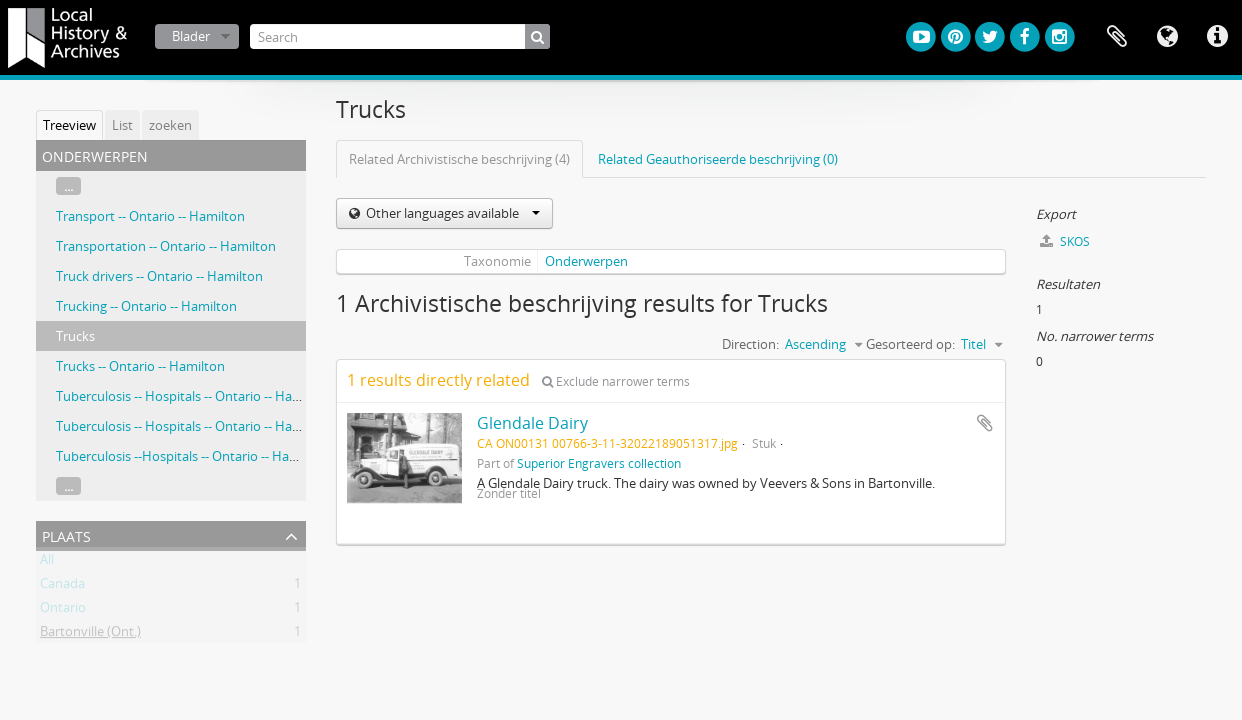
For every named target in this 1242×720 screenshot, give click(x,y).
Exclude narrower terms (616, 381)
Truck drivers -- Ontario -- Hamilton (159, 276)
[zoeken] (537, 36)
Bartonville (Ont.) (90, 635)
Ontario (63, 611)
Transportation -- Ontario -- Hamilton (166, 246)
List (122, 125)
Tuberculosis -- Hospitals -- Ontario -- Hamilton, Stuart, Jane (230, 426)
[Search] (400, 36)
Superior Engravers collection (599, 463)
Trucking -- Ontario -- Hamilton (146, 306)
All (47, 563)
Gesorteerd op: (910, 344)
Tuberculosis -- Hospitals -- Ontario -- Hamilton (193, 396)
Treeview (69, 125)
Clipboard (1117, 37)
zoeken (170, 125)
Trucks (75, 336)
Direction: (750, 344)
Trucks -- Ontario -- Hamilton (140, 366)
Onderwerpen (586, 261)
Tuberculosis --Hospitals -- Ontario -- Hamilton (192, 456)
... (68, 186)
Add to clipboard (985, 423)
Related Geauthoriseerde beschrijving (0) (718, 159)
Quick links (1217, 37)
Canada (62, 587)
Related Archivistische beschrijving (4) (459, 159)
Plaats (66, 534)
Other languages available (451, 213)
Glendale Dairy (532, 423)
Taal (1167, 37)
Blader (191, 36)
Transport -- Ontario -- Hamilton (150, 216)
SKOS (1065, 241)
